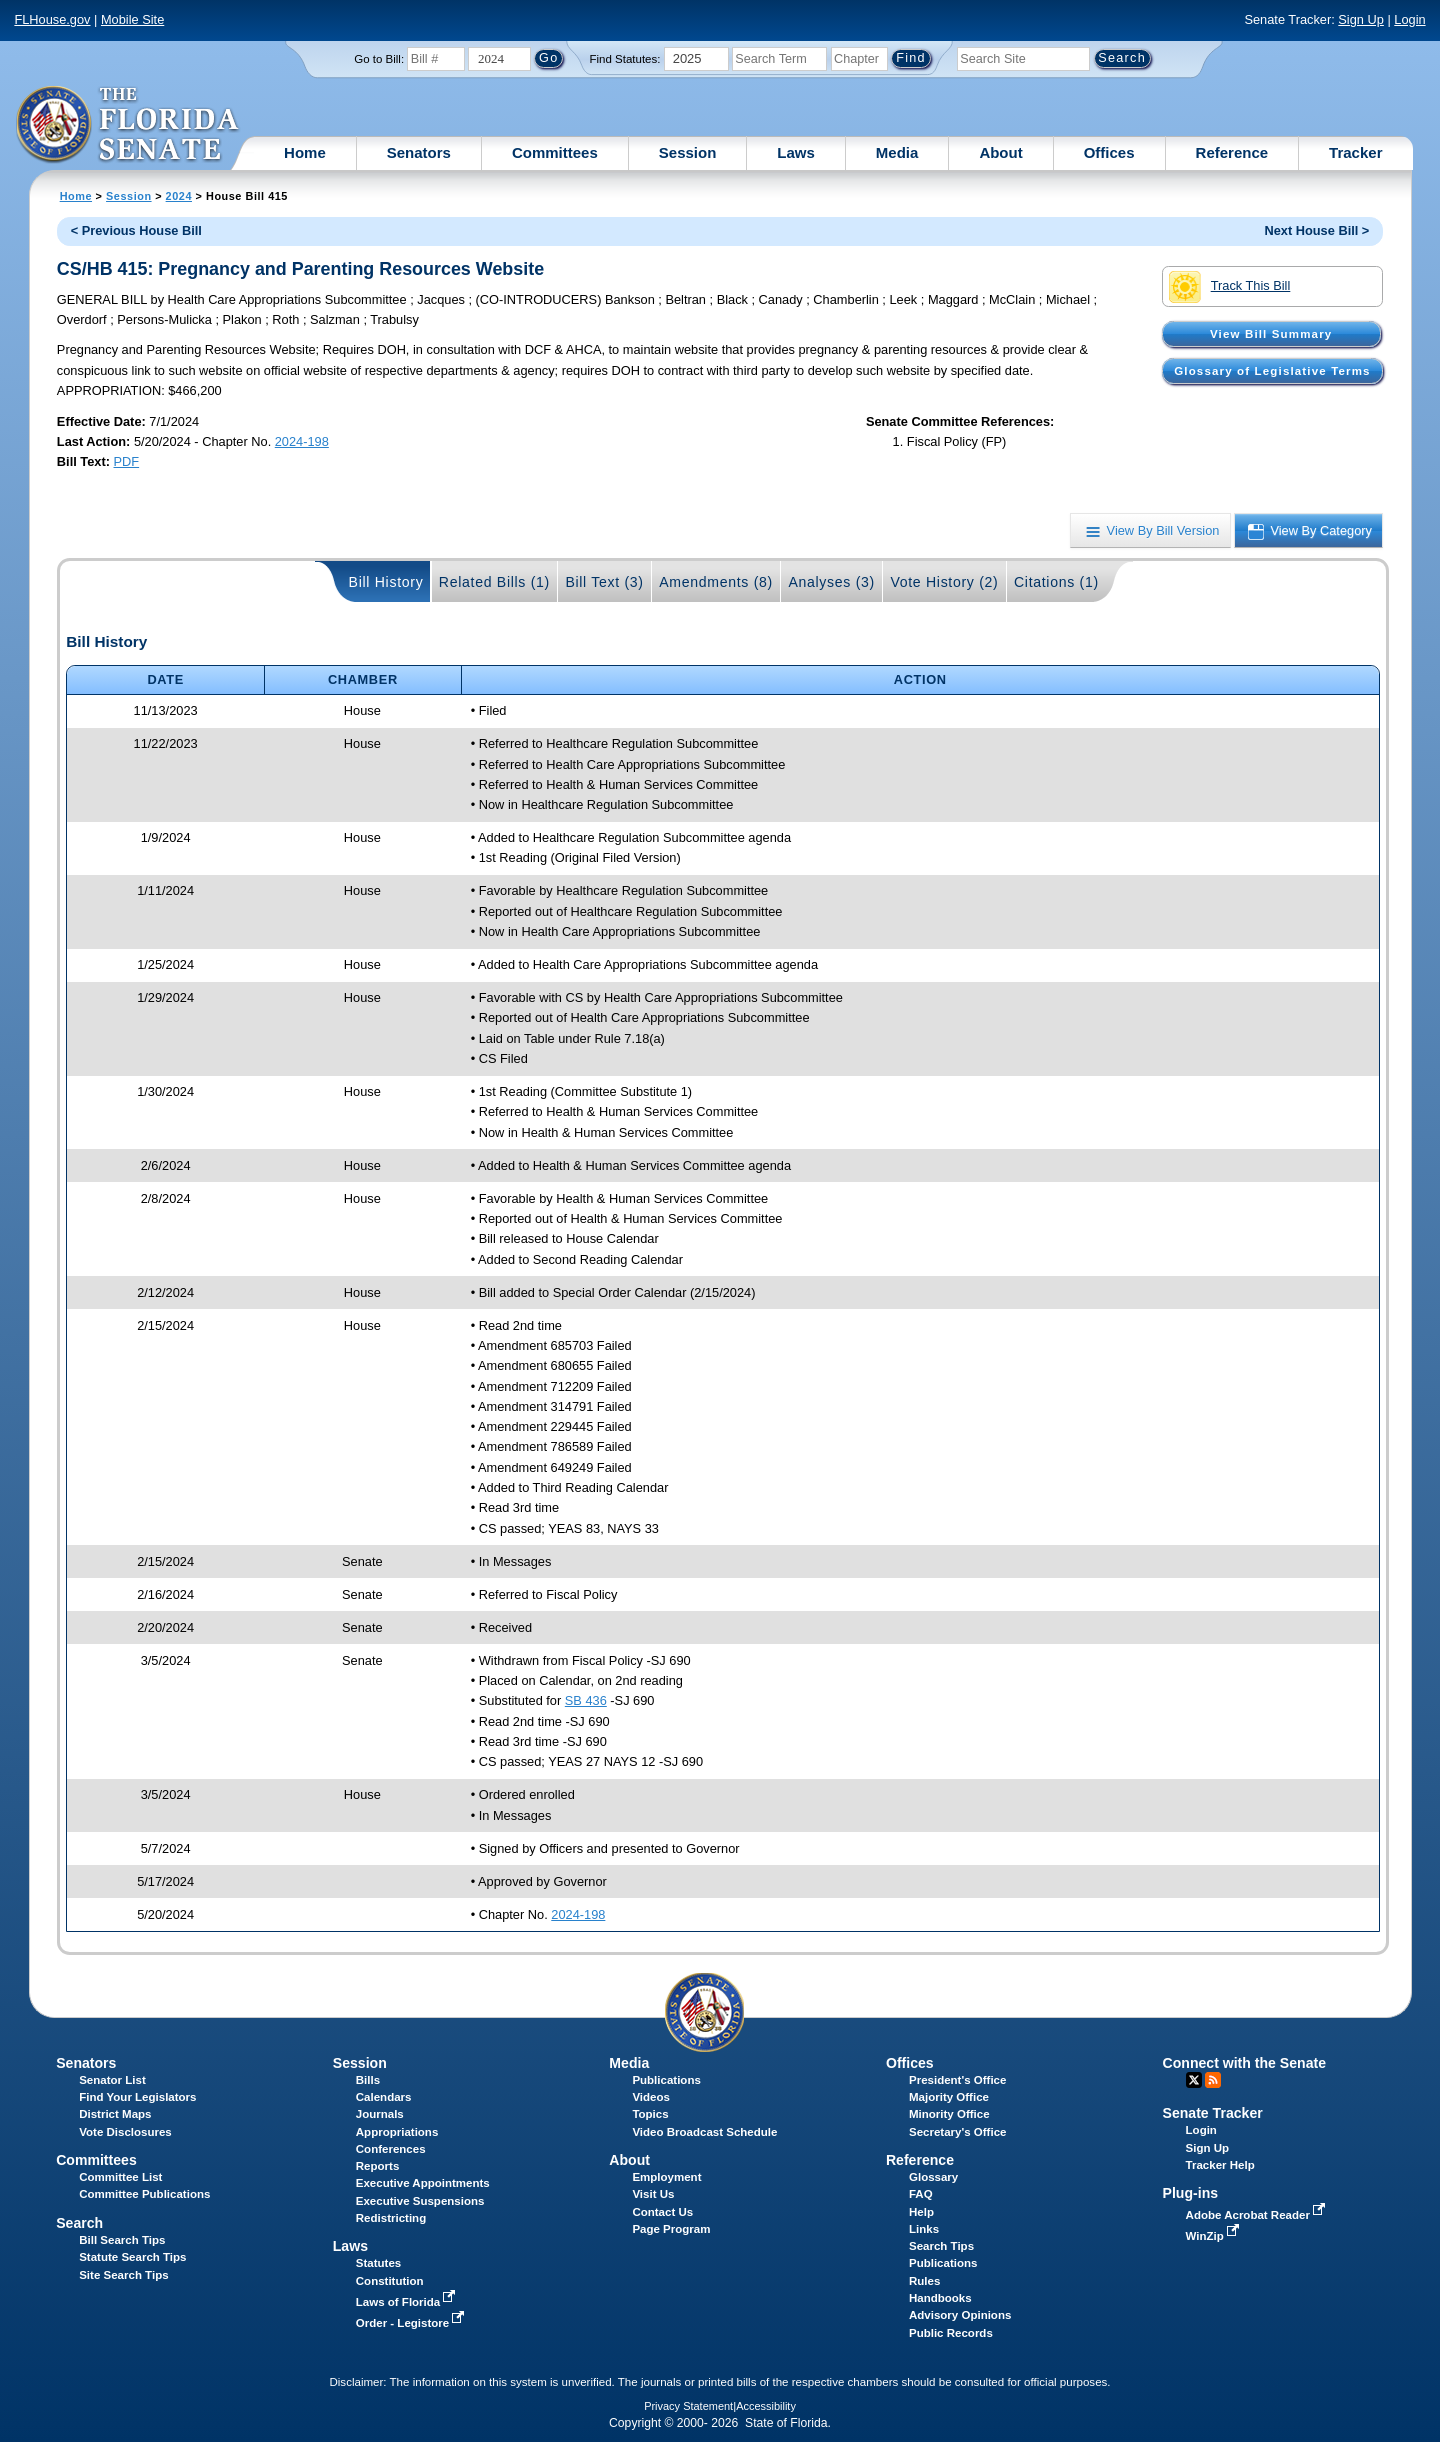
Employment (666, 2177)
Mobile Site (132, 19)
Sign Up (1361, 19)
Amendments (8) (716, 582)
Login (1409, 19)
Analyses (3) (831, 582)
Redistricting (391, 2218)
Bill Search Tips (122, 2240)
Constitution (390, 2281)
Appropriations (397, 2132)
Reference (1232, 152)
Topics (650, 2114)
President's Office (957, 2080)
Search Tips (941, 2246)
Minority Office (949, 2114)
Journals (380, 2114)
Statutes (378, 2263)
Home (305, 152)
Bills (368, 2080)
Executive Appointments (423, 2183)
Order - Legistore (412, 2323)
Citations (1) (1056, 582)
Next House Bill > (1316, 230)
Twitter (1194, 2080)
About (1000, 152)
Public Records (951, 2333)
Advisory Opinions (960, 2315)
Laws (796, 152)
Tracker (1355, 152)
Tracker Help (1220, 2165)
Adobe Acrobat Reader (1258, 2215)
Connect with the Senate (1244, 2063)
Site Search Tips (123, 2275)
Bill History (386, 582)
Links (924, 2229)
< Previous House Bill (136, 230)
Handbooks (940, 2298)
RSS (1213, 2080)
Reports (378, 2166)
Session (688, 152)
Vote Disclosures (125, 2132)
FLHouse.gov (52, 19)
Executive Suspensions (420, 2201)
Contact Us (662, 2212)
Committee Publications (144, 2194)
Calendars (384, 2097)
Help (921, 2212)
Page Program (671, 2229)
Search (79, 2223)
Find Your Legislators (137, 2097)
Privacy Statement (688, 2406)
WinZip (1214, 2236)
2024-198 (302, 441)
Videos (651, 2097)
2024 (179, 196)
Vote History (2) (944, 582)
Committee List (120, 2177)
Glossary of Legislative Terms (1272, 371)
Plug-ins (1191, 2193)
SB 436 (586, 1700)
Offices (1109, 152)
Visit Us (653, 2194)
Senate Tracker (1213, 2113)
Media (897, 152)
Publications (666, 2080)
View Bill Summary (1271, 334)
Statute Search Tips (132, 2257)
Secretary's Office (957, 2132)
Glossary (933, 2177)
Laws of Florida (408, 2302)
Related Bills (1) (494, 582)
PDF (127, 461)
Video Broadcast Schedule (704, 2132)
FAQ (921, 2194)
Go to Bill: (379, 59)
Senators (419, 152)
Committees (555, 152)
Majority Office (949, 2097)
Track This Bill (1229, 287)
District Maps (115, 2114)
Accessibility (766, 2406)
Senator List (112, 2080)
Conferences (391, 2149)
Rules (924, 2281)
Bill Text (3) (604, 582)
